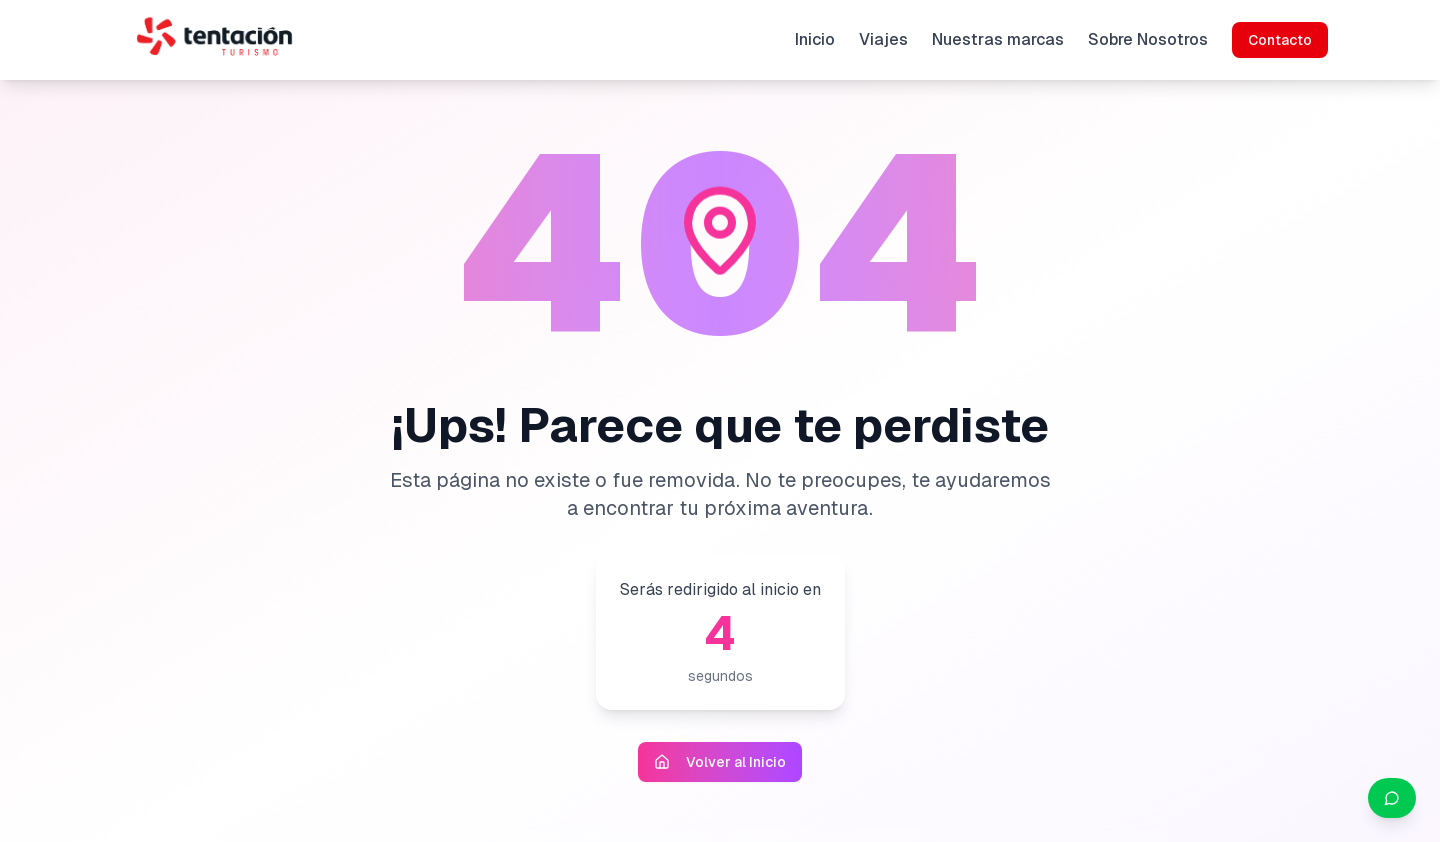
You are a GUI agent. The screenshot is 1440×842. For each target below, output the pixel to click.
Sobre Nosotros (1148, 39)
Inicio (815, 39)
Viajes (883, 39)
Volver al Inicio (720, 762)
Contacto (1280, 40)
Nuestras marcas (998, 39)
